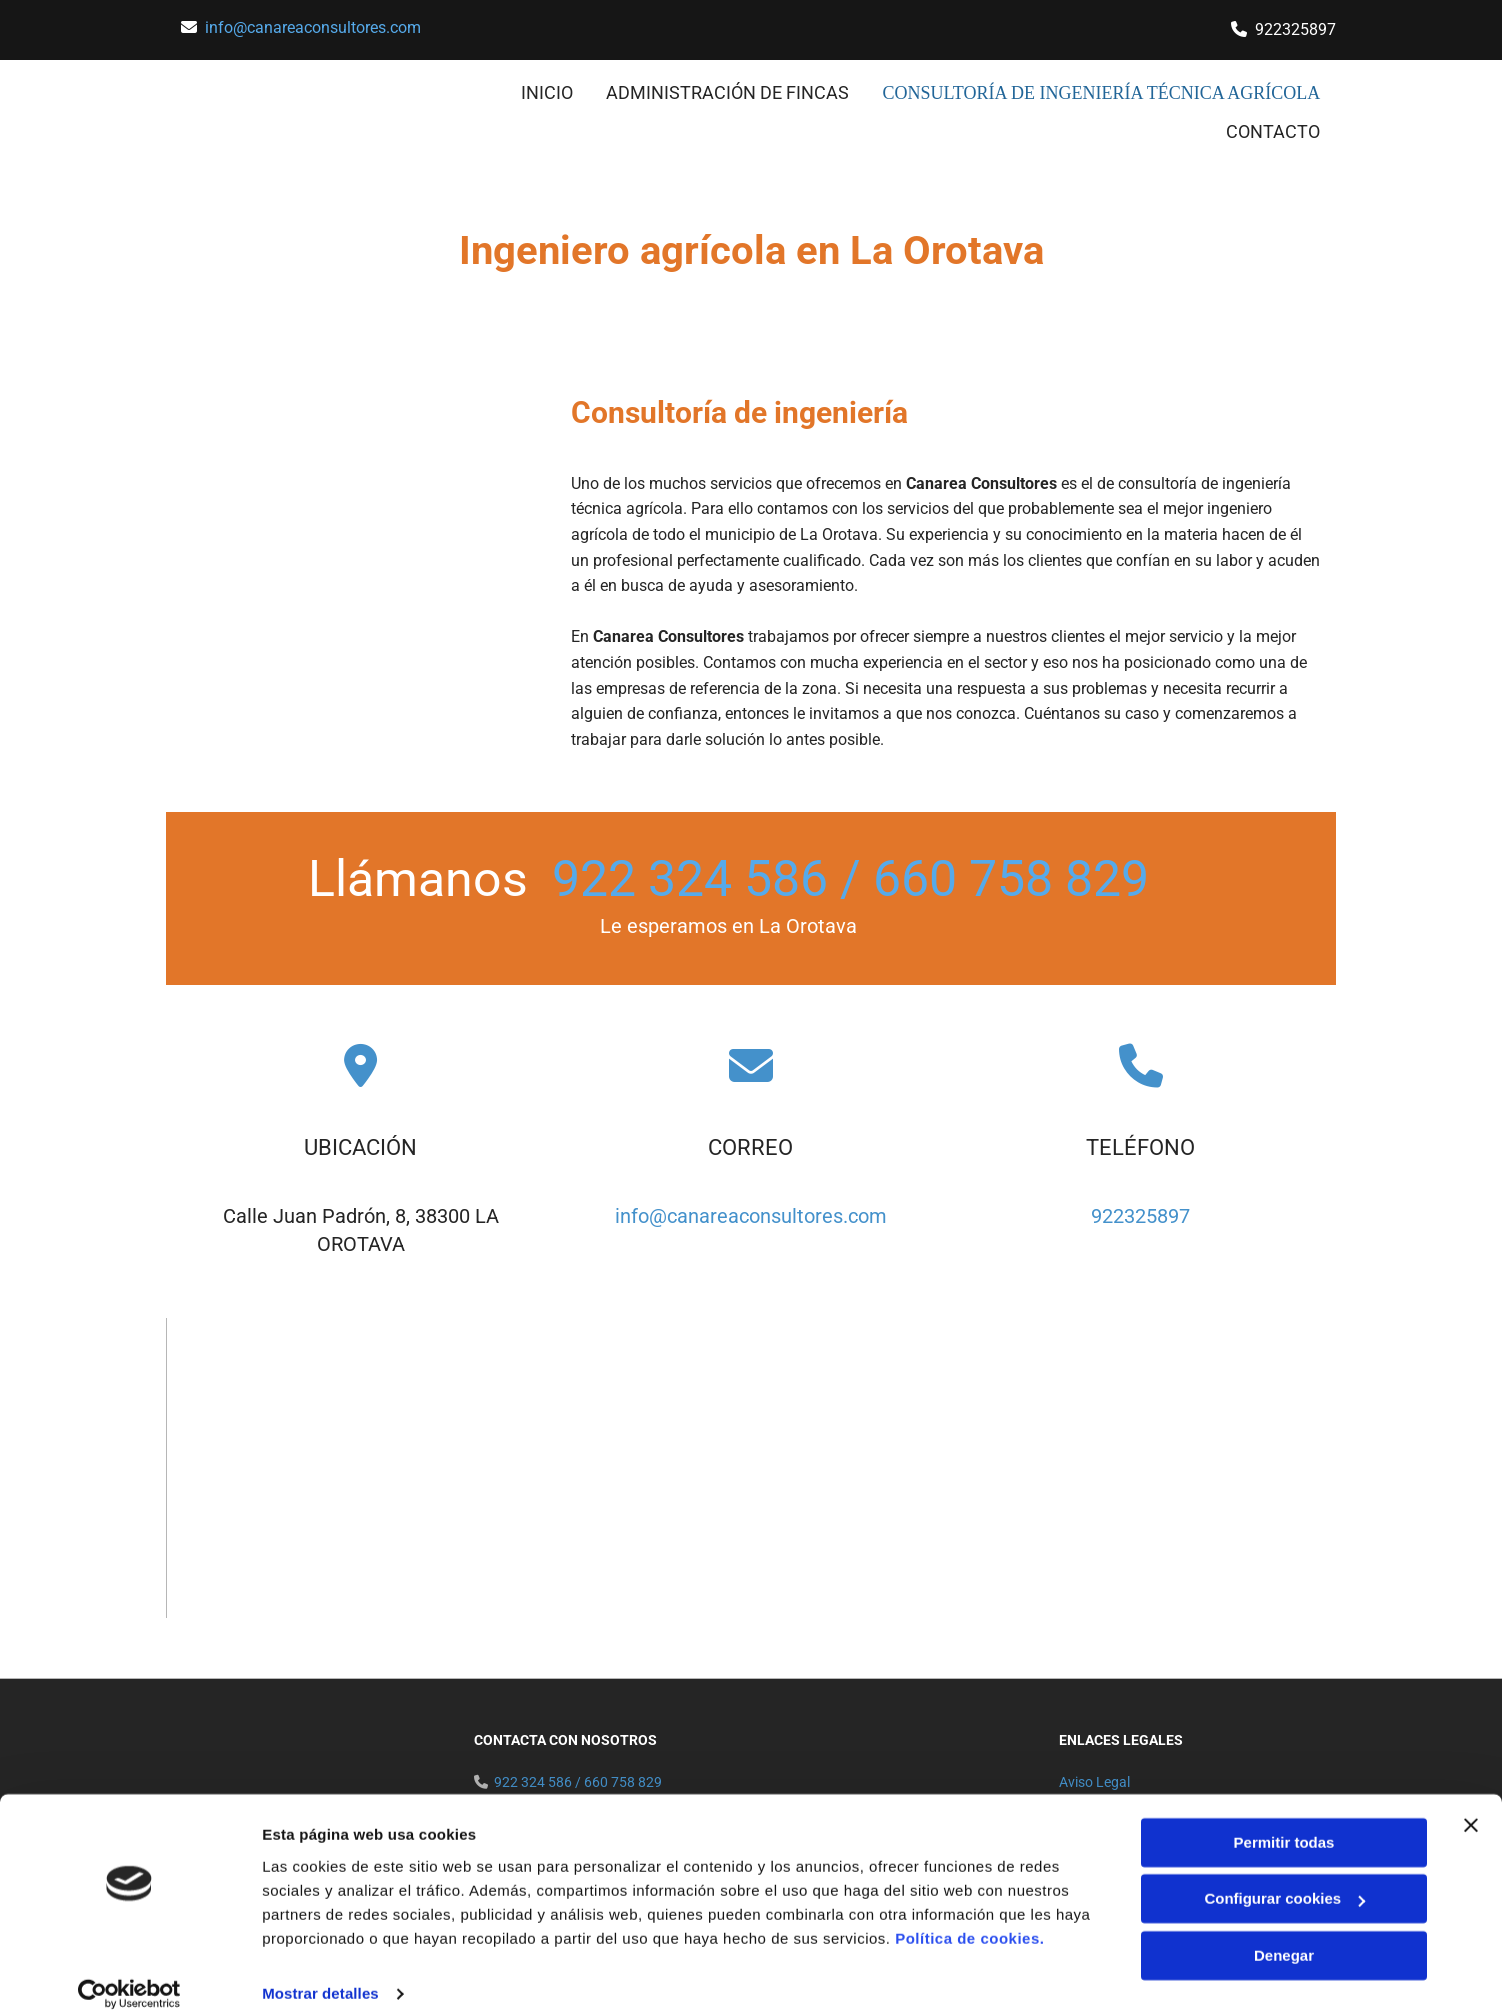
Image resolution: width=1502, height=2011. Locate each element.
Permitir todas (1284, 1820)
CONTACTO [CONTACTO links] (1274, 127)
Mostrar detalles (320, 1971)
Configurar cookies (1284, 1876)
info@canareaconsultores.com (313, 27)
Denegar (1284, 1933)
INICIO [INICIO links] (570, 91)
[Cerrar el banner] (1471, 1803)
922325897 (1140, 1212)
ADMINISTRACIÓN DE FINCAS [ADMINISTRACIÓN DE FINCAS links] (751, 91)
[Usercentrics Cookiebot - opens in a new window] (129, 1972)
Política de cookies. (969, 1916)
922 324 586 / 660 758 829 (850, 875)
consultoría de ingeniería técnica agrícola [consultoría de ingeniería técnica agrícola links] (1114, 91)
